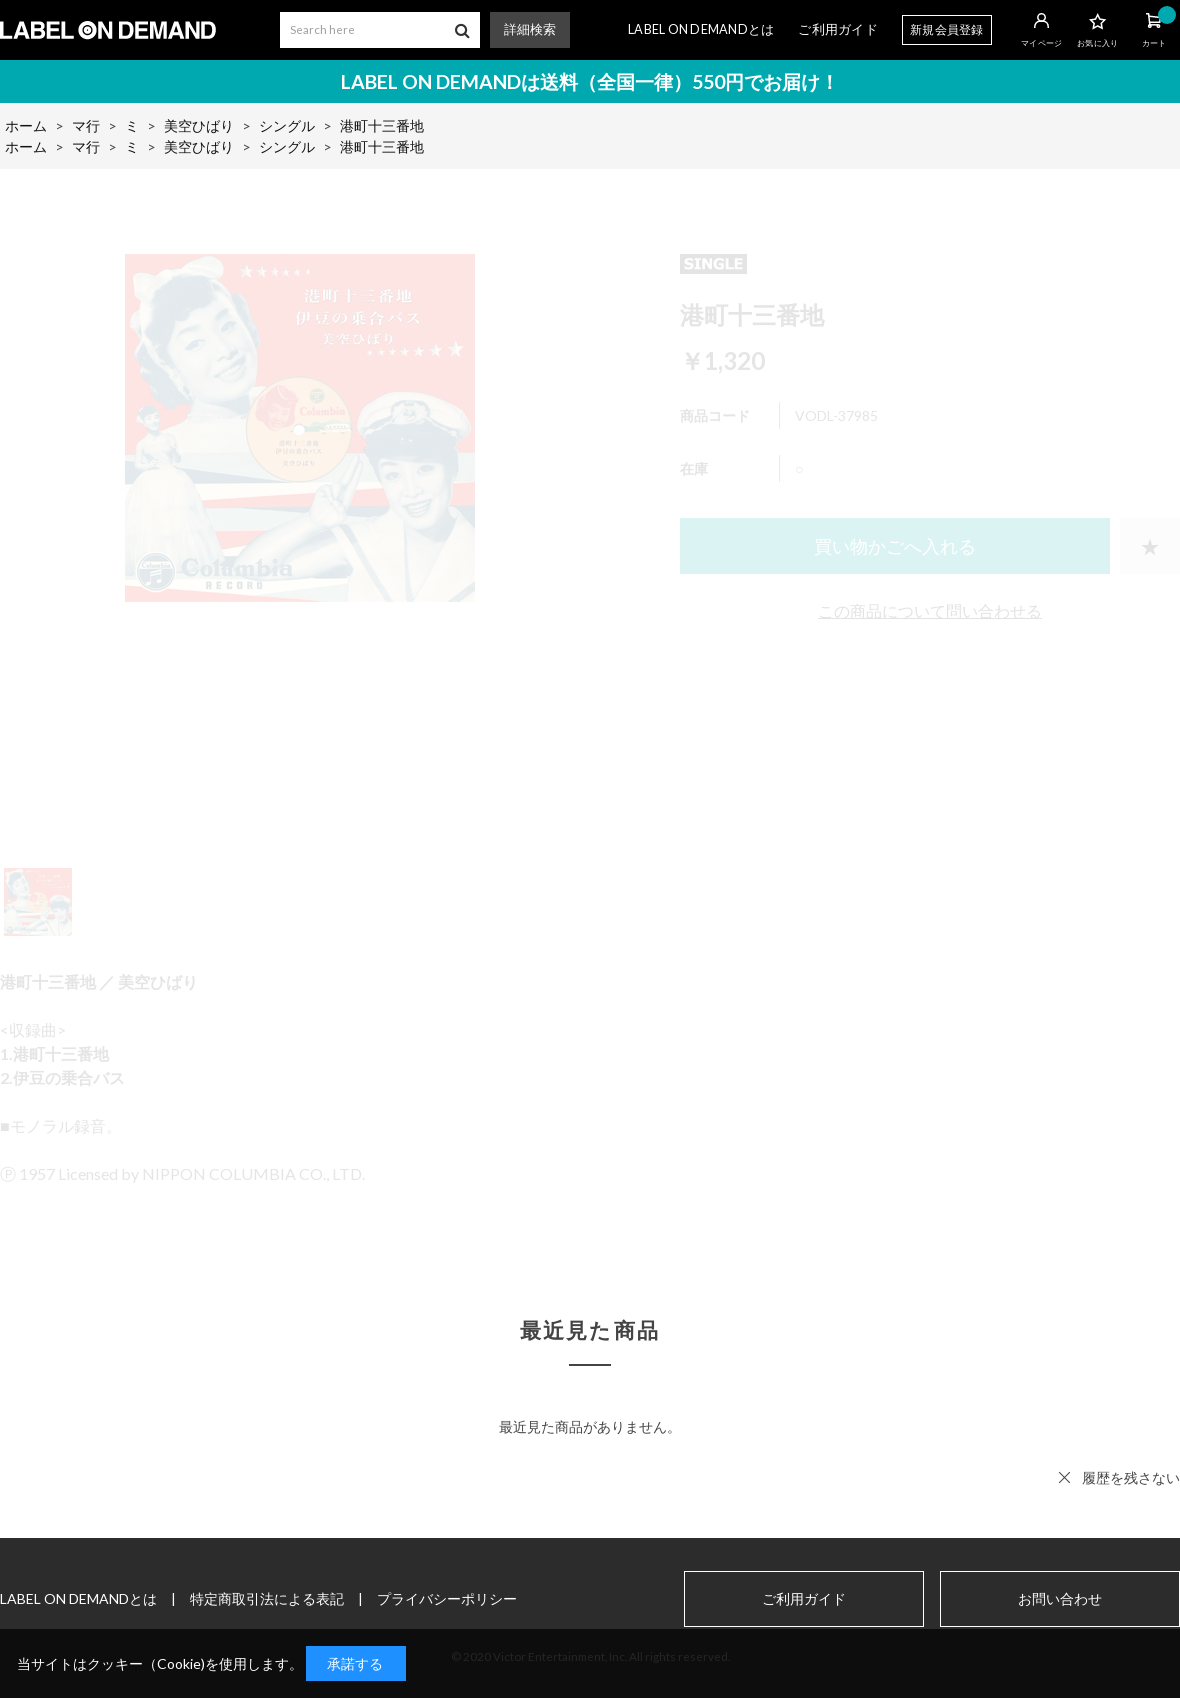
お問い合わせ (1060, 1599)
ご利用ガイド (838, 29)
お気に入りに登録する (1150, 546)
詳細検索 (530, 29)
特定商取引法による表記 (267, 1598)
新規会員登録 (947, 29)
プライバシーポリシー (447, 1598)
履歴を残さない (1131, 1477)
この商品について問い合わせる (930, 610)
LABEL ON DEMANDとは (701, 29)
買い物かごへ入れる (895, 546)
